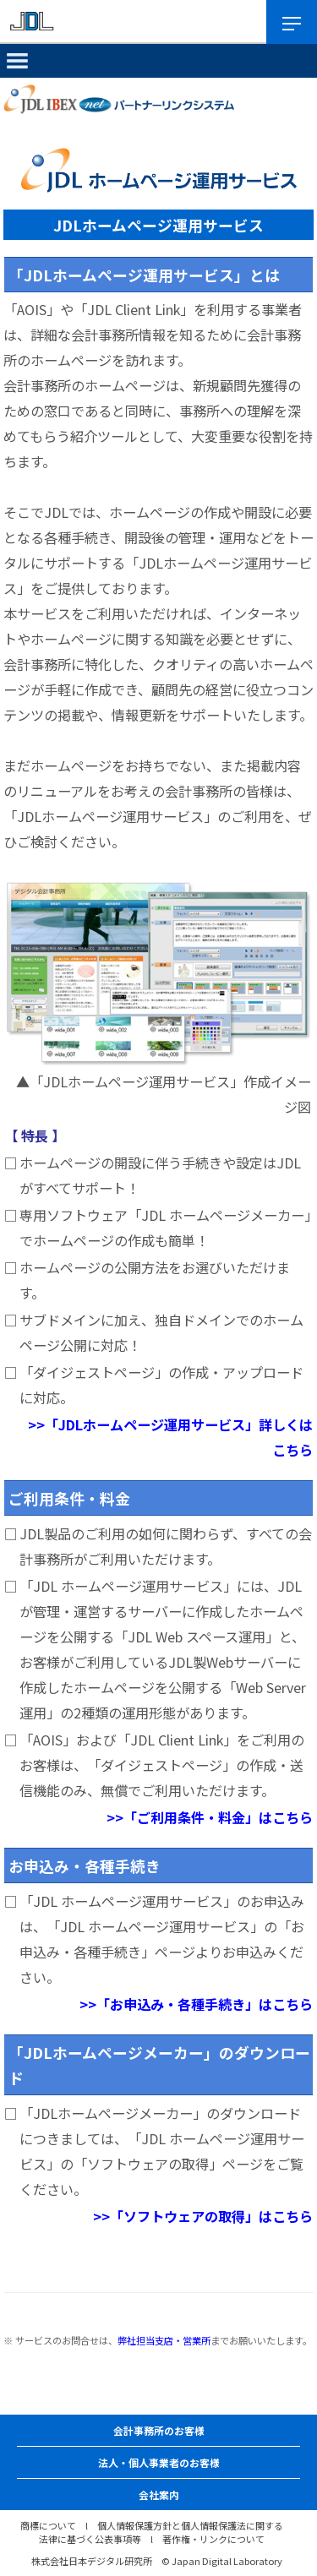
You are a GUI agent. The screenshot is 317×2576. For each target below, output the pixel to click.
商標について (48, 2525)
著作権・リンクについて (213, 2539)
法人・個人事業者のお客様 (159, 2462)
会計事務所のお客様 (159, 2430)
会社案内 (159, 2494)
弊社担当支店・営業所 (164, 2340)
